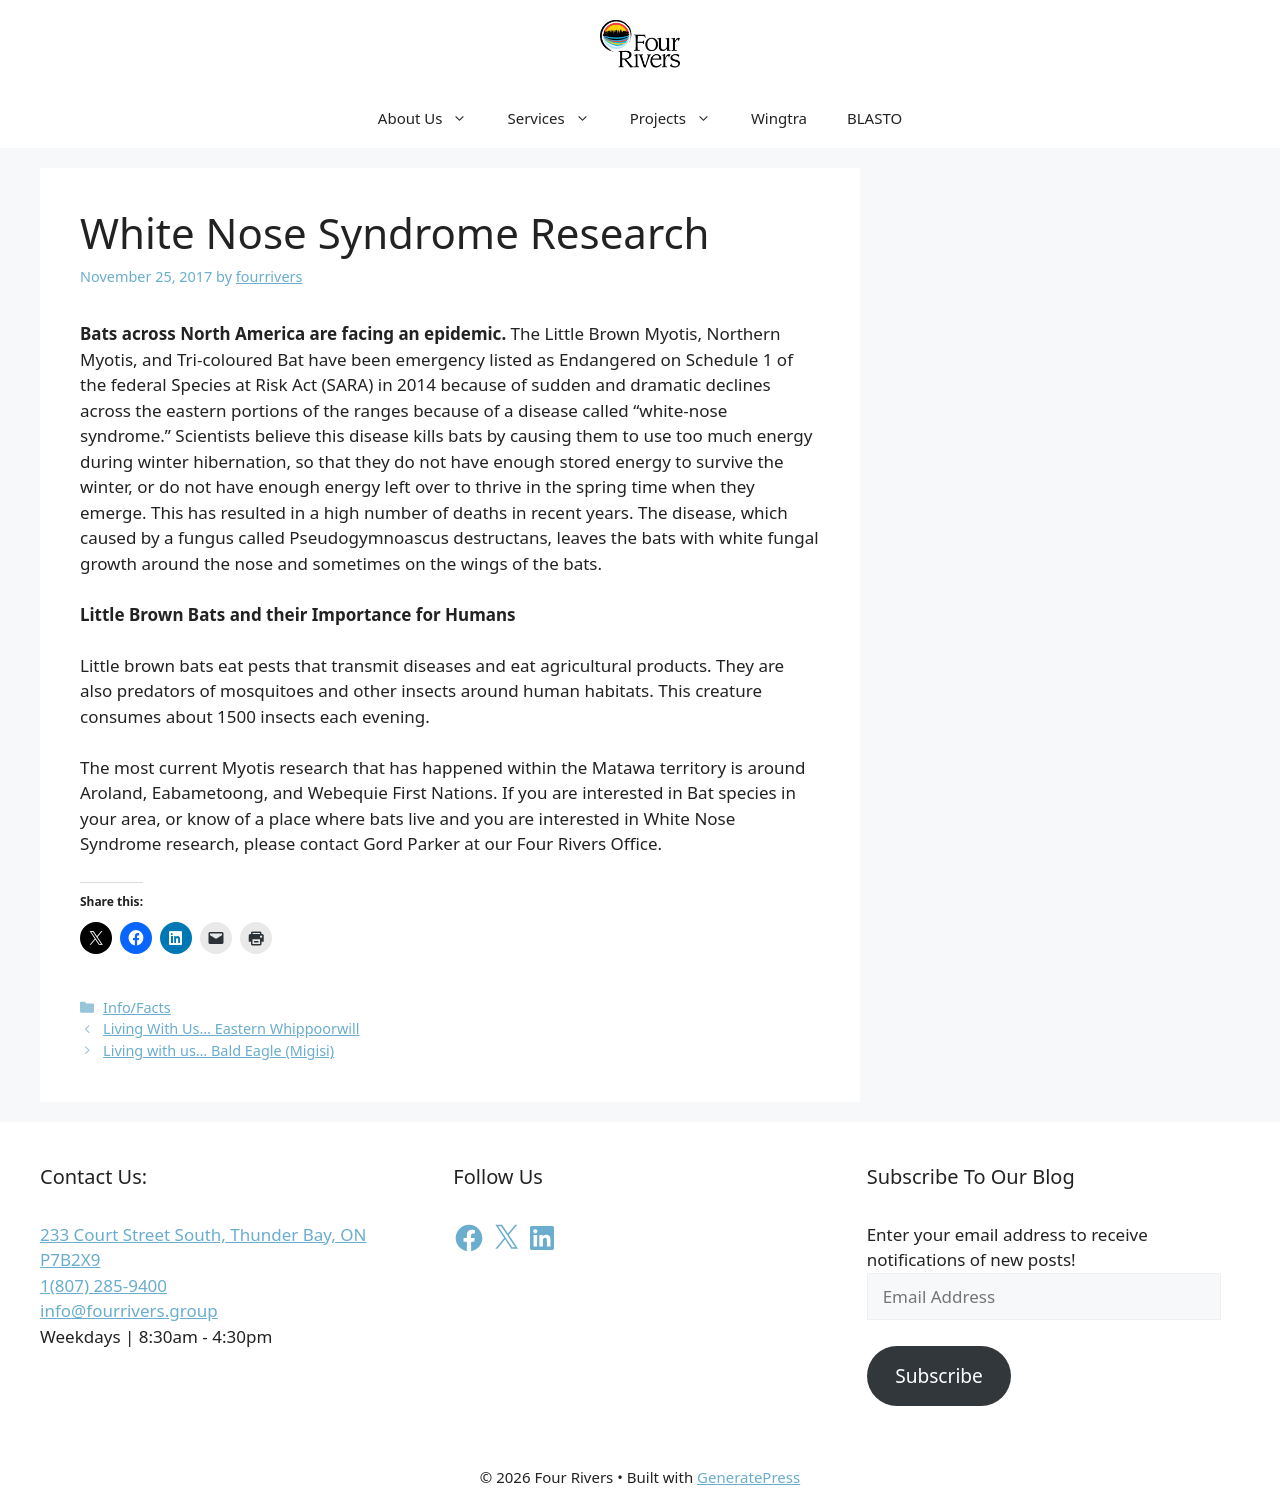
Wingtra (779, 118)
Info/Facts (137, 1007)
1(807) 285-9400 (103, 1285)
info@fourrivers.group (129, 1310)
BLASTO (874, 118)
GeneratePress (748, 1477)
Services (558, 118)
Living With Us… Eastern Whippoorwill (231, 1028)
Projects (680, 118)
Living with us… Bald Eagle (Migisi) (218, 1050)
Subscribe (939, 1376)
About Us (433, 118)
